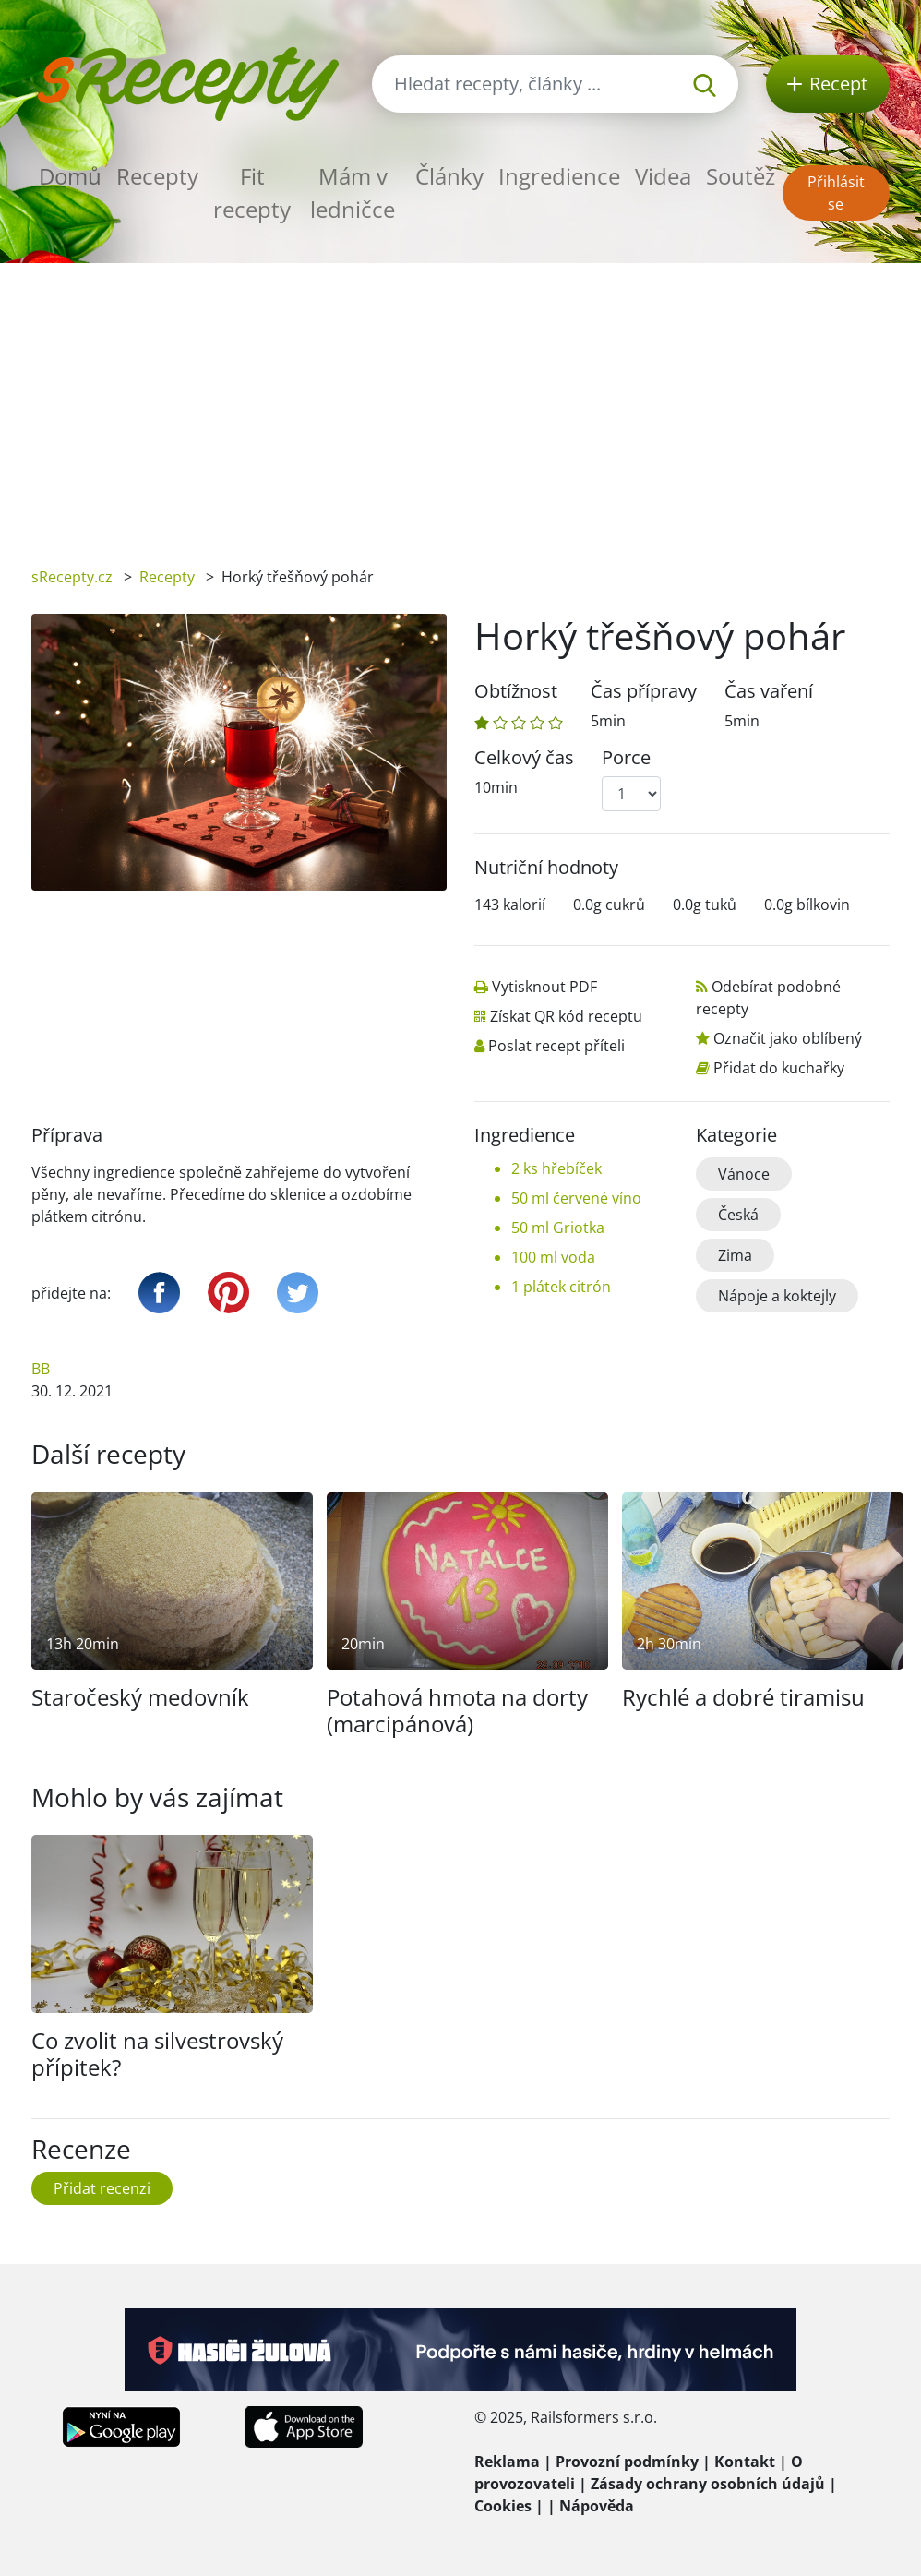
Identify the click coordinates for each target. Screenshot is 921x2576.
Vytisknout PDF (544, 986)
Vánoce (744, 1174)
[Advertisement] (460, 401)
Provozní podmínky (627, 2461)
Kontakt (744, 2461)
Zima (735, 1255)
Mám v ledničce (352, 192)
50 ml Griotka (557, 1227)
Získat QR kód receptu (566, 1016)
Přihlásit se (836, 193)
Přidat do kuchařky (778, 1068)
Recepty (157, 176)
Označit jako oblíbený (787, 1038)
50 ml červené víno (576, 1198)
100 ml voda (553, 1257)
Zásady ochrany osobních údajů (708, 2484)
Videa (663, 176)
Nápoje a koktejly (777, 1296)
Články (449, 176)
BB (40, 1369)
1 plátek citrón (561, 1286)
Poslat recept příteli (556, 1046)
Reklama (507, 2461)
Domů (70, 176)
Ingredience (559, 176)
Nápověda (596, 2506)
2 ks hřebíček (556, 1168)
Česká (738, 1214)
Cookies (503, 2506)
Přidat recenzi (102, 2188)
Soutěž (740, 176)
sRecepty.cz (72, 577)
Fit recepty (252, 192)
